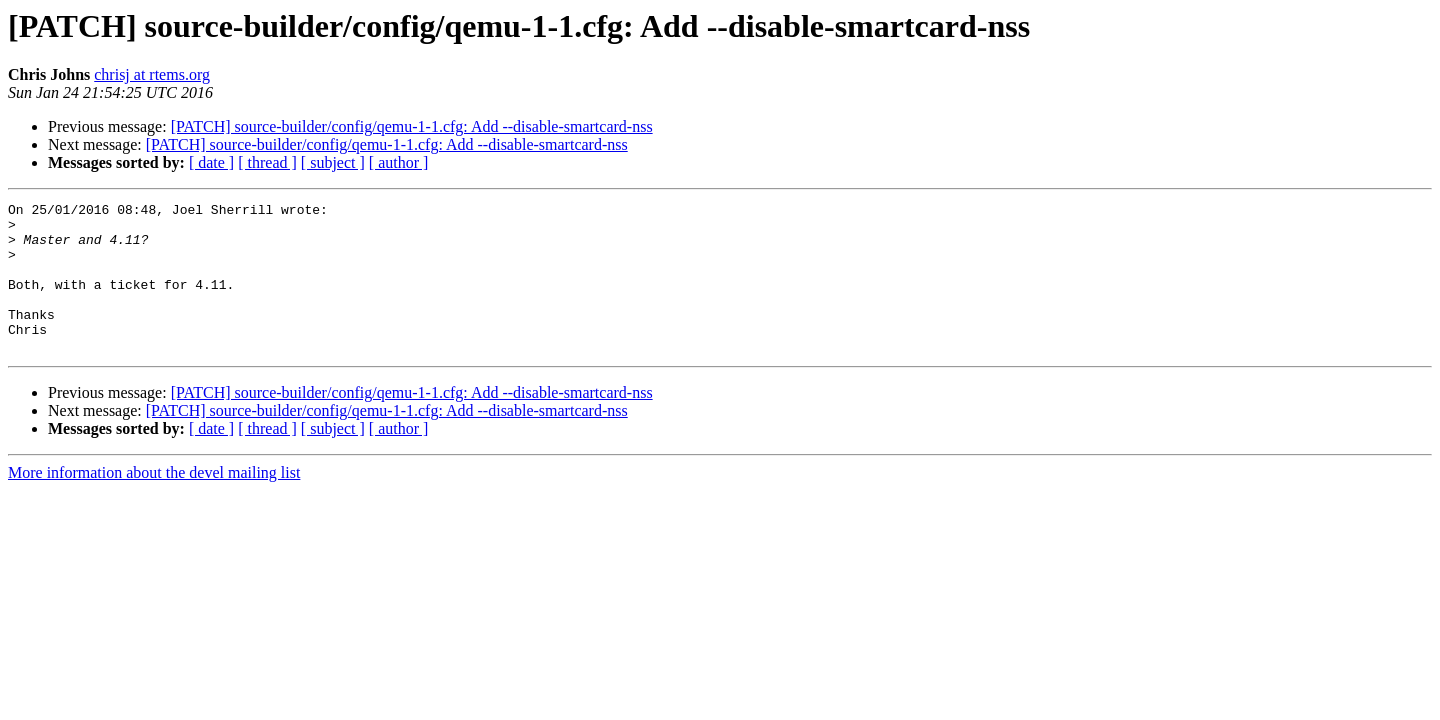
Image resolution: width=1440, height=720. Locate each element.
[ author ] (399, 162)
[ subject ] (333, 162)
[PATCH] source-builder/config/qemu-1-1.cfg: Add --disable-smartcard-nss (412, 126)
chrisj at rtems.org (152, 74)
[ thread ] (267, 162)
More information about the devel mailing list (154, 502)
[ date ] (211, 162)
